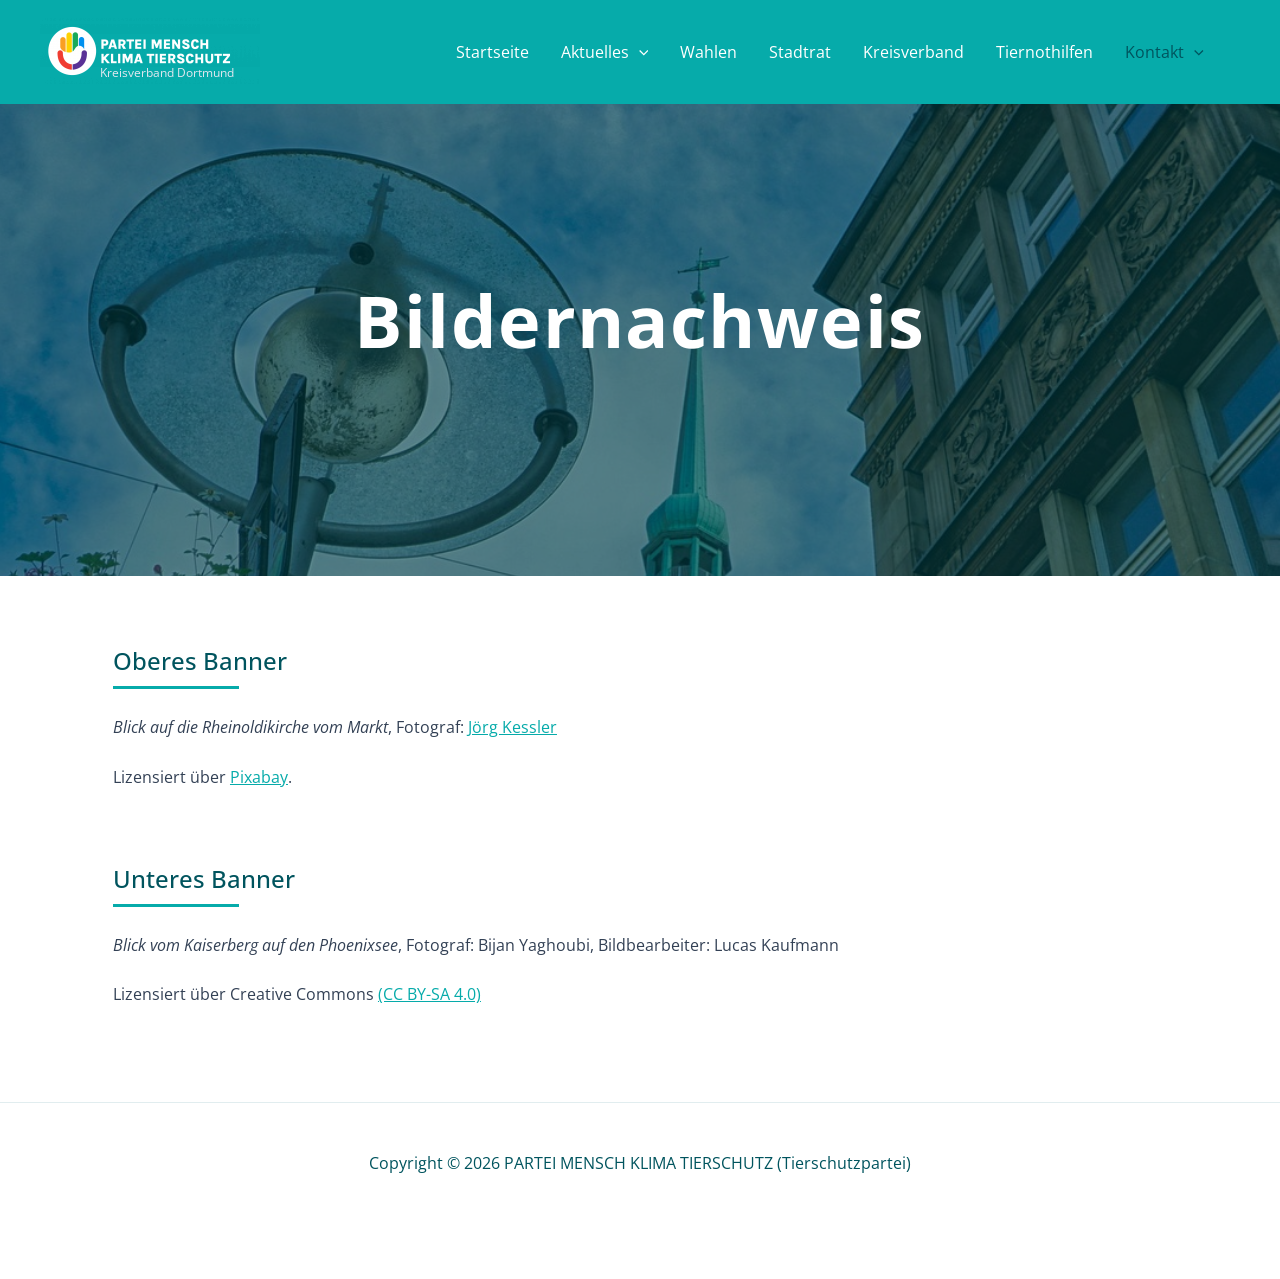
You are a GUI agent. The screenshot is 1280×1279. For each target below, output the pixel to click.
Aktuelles (605, 52)
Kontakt (1164, 52)
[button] (639, 52)
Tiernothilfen (1044, 52)
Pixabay (259, 777)
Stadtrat (800, 52)
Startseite (492, 52)
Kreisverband (913, 52)
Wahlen (708, 52)
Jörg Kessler (512, 727)
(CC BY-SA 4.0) (429, 994)
